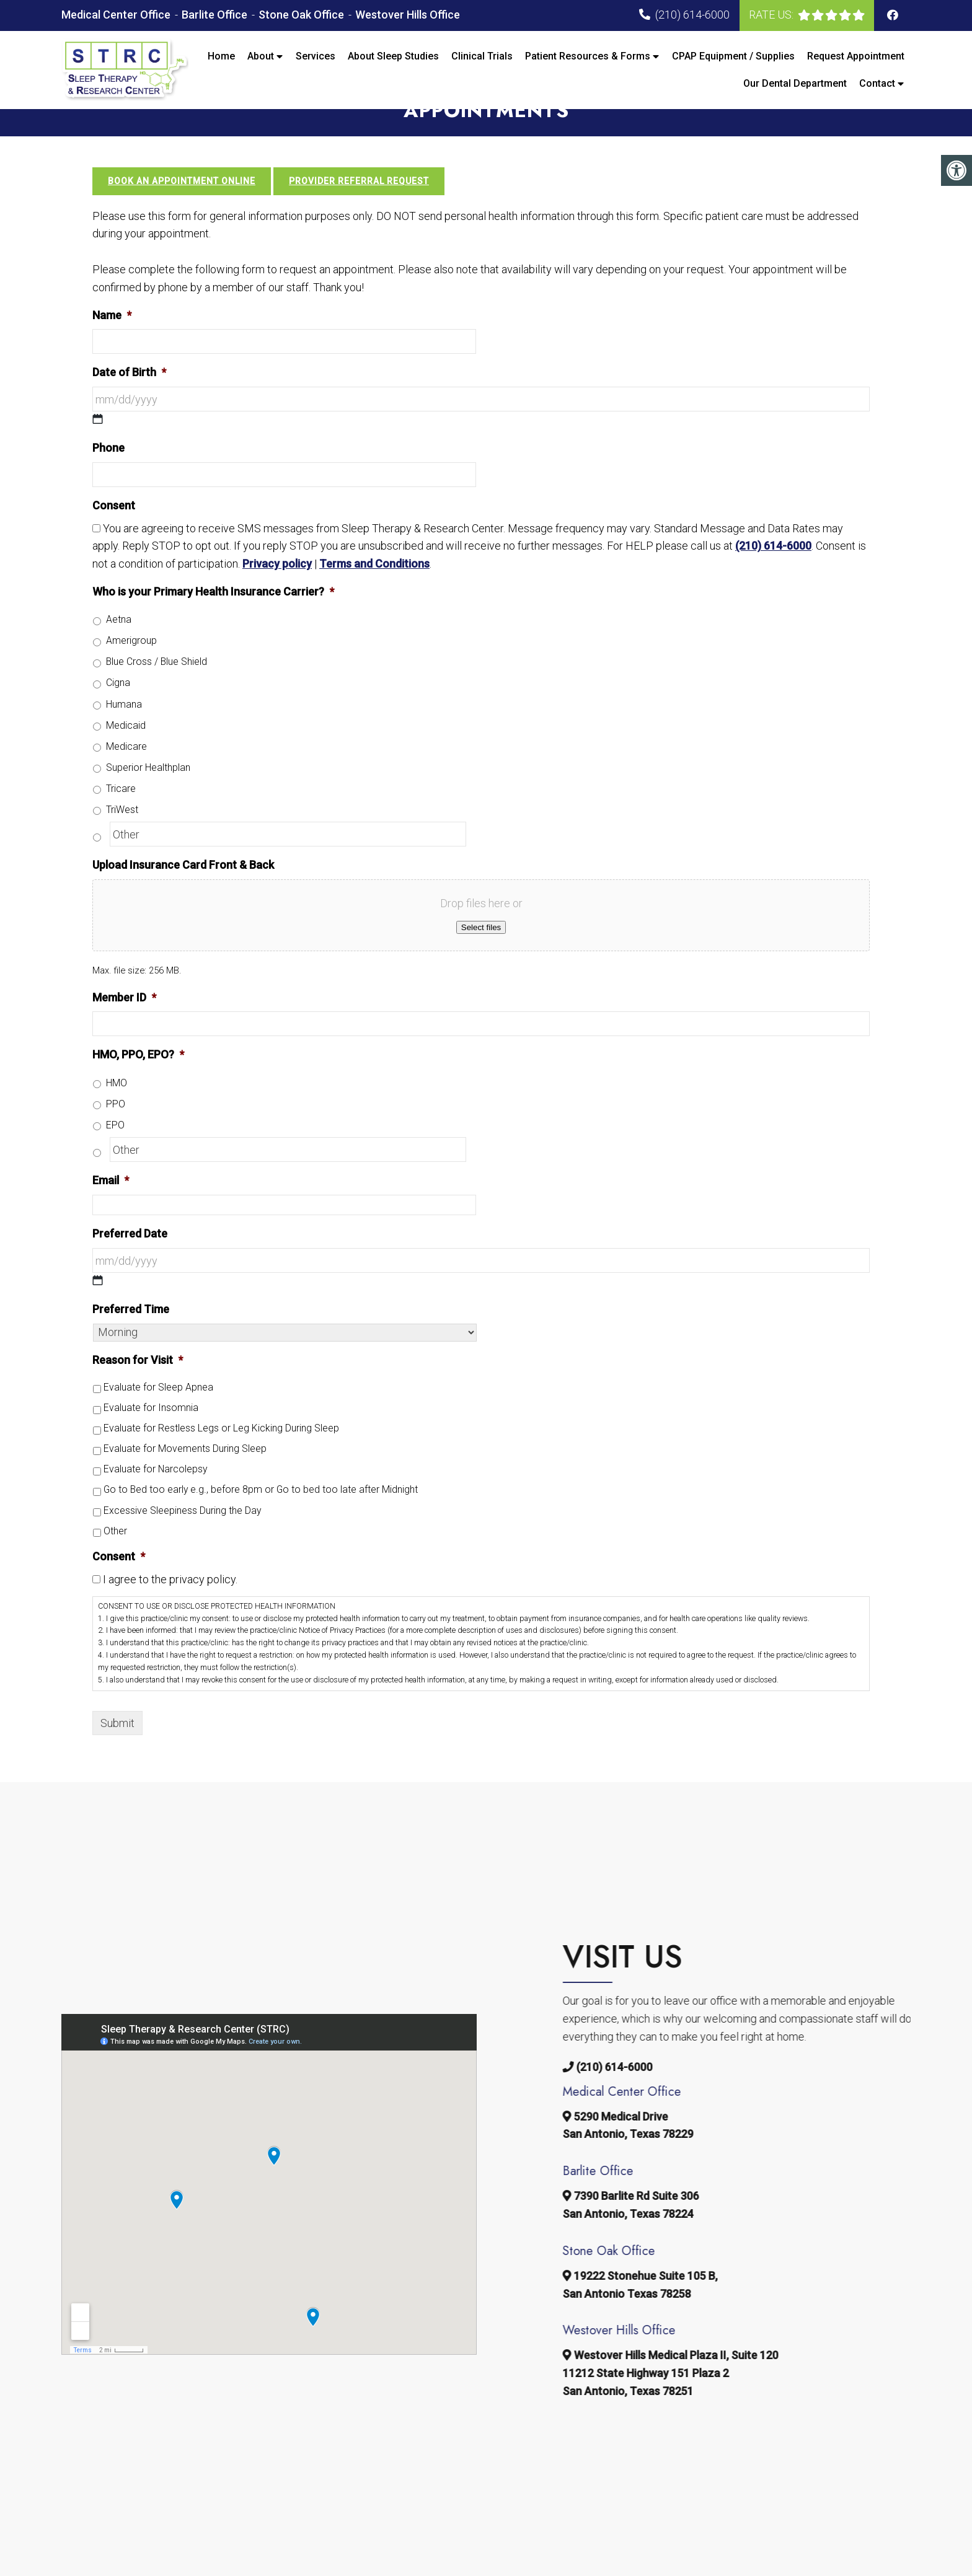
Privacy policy (277, 589)
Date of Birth (129, 397)
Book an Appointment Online (181, 206)
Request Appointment (855, 56)
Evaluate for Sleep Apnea (158, 1412)
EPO (115, 1150)
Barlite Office (216, 14)
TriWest (122, 834)
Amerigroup (131, 666)
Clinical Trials (482, 56)
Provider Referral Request (359, 206)
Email (110, 1205)
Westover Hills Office (407, 14)
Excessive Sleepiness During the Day (182, 1535)
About (260, 56)
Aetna (118, 645)
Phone (108, 473)
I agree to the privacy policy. (170, 1604)
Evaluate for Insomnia (151, 1433)
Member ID (124, 1022)
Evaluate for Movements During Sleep (185, 1474)
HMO (116, 1108)
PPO (115, 1129)
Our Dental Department (795, 83)
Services (315, 56)
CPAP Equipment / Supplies (733, 56)
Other (115, 1556)
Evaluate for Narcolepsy (155, 1494)
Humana (124, 729)
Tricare (121, 813)
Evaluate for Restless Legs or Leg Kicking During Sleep (221, 1453)
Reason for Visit (137, 1384)
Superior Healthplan (148, 792)
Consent (113, 530)
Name (111, 339)
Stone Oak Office (302, 14)
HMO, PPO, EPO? (138, 1079)
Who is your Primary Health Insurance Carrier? (213, 616)
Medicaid (126, 750)
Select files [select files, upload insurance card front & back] (481, 952)
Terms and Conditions (374, 589)
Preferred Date (129, 1258)
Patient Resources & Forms (587, 56)
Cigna (118, 708)
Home (221, 56)
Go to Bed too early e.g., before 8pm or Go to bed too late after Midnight (261, 1515)
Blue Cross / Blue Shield (156, 687)
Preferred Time (130, 1333)
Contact (877, 83)
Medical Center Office (117, 14)
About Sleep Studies (393, 56)
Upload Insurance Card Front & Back (183, 890)
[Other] (288, 859)
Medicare (126, 771)
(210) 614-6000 (692, 14)
